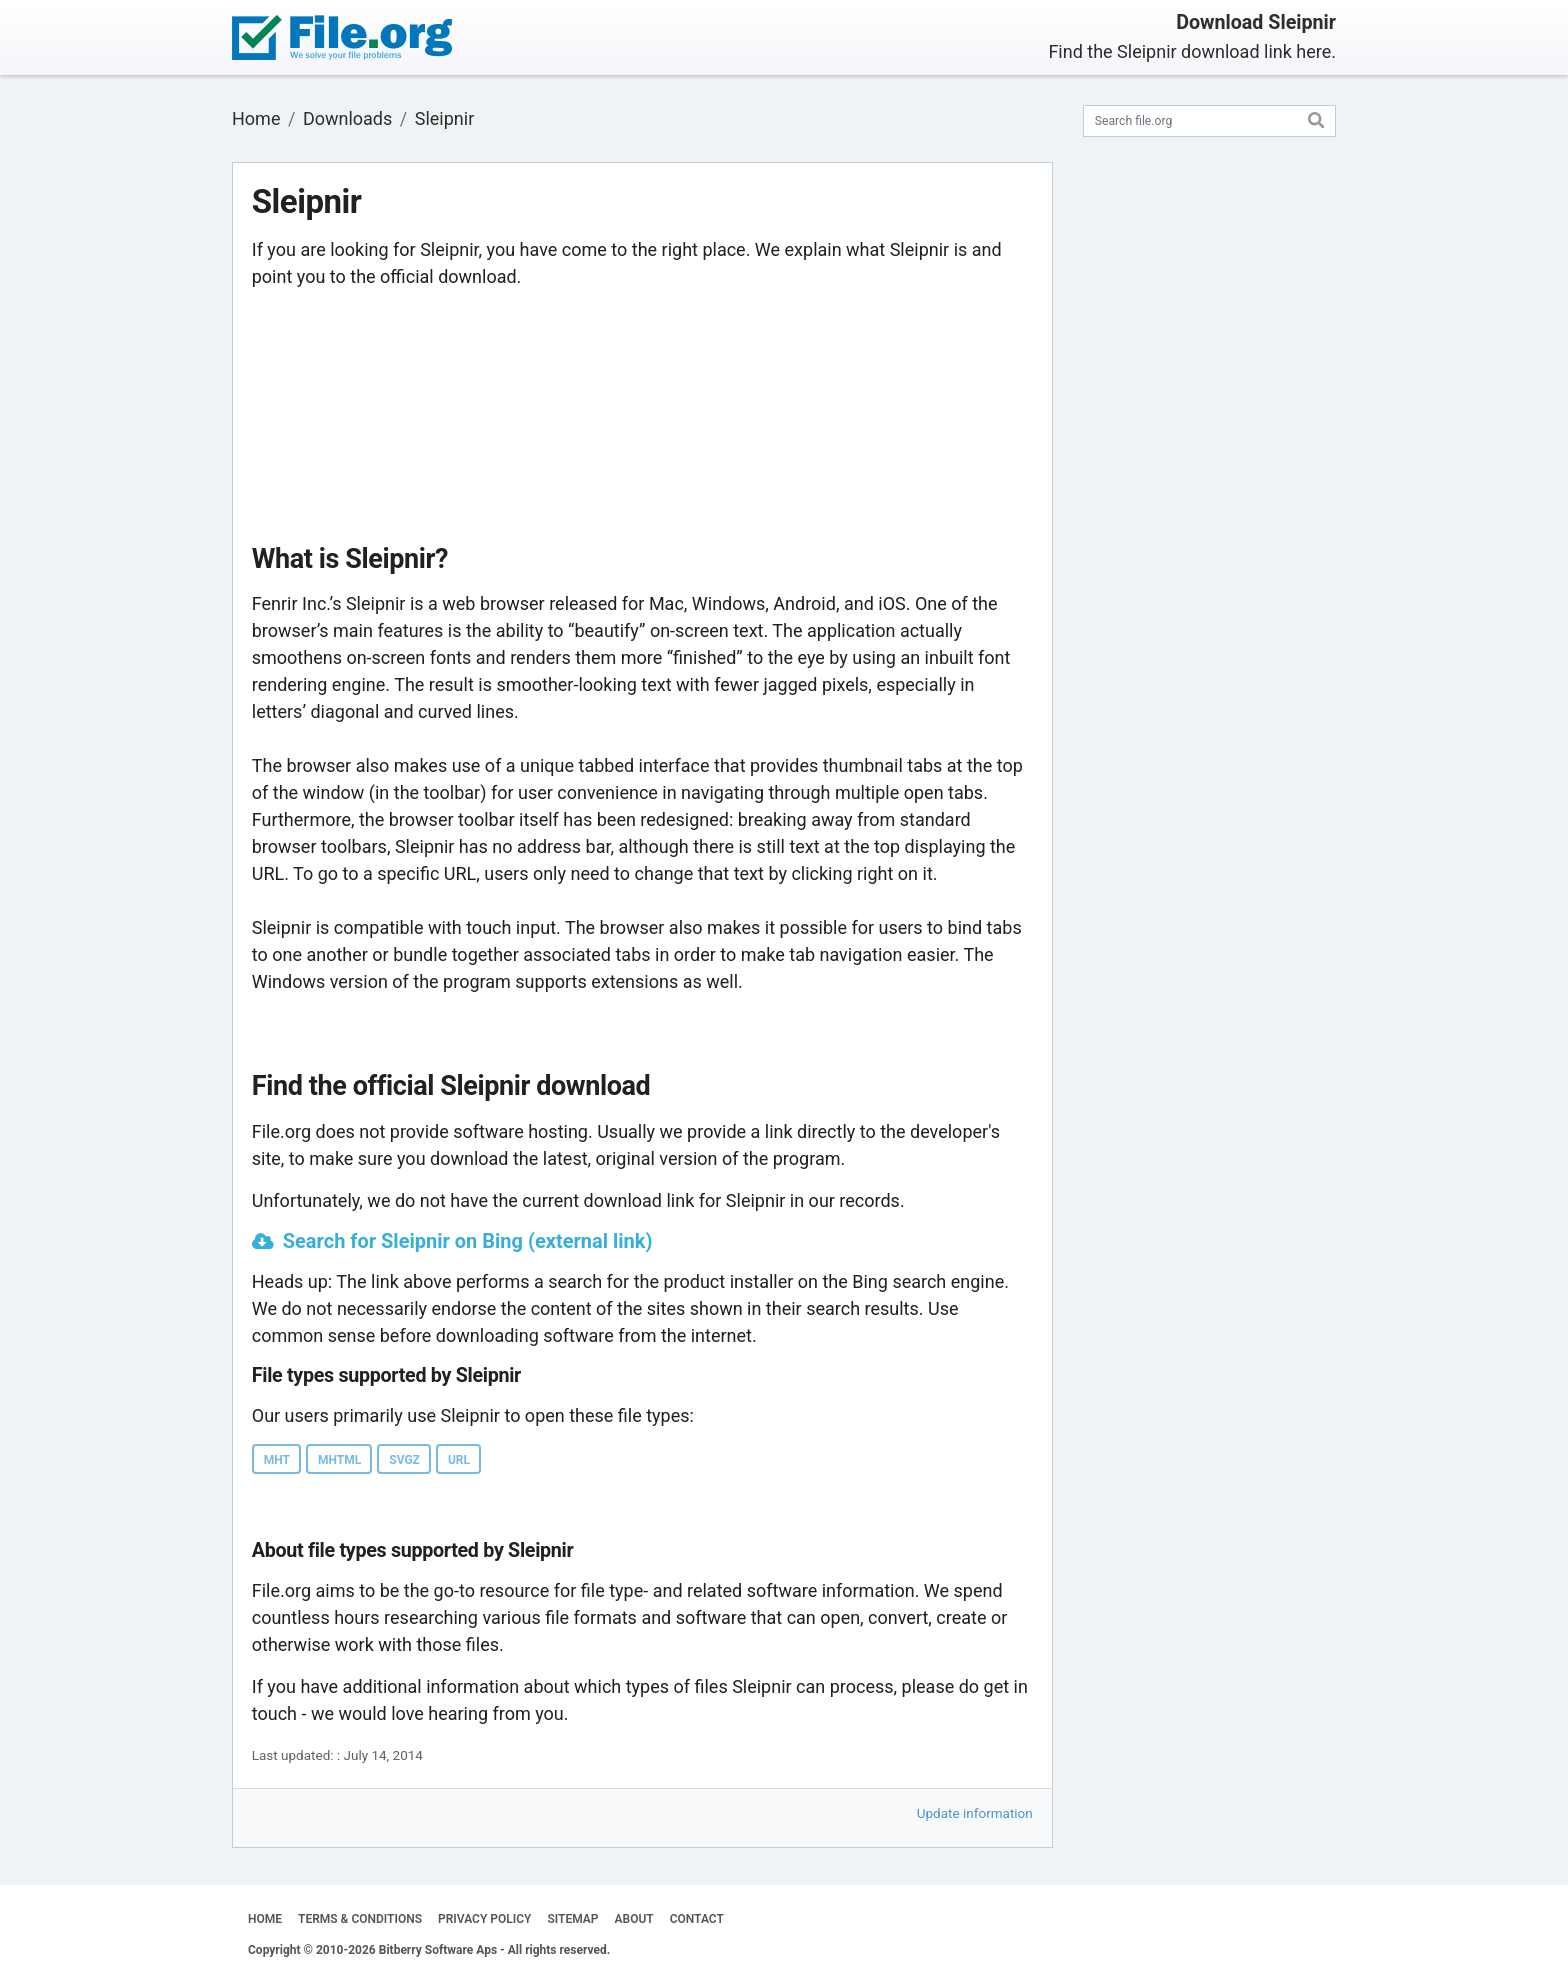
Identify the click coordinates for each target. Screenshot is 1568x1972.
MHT (277, 1460)
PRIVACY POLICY (484, 1919)
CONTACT (697, 1919)
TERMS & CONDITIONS (360, 1919)
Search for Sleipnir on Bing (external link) (468, 1241)
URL (459, 1460)
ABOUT (634, 1919)
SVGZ (404, 1460)
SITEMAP (572, 1919)
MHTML (339, 1460)
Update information (975, 1813)
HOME (265, 1919)
